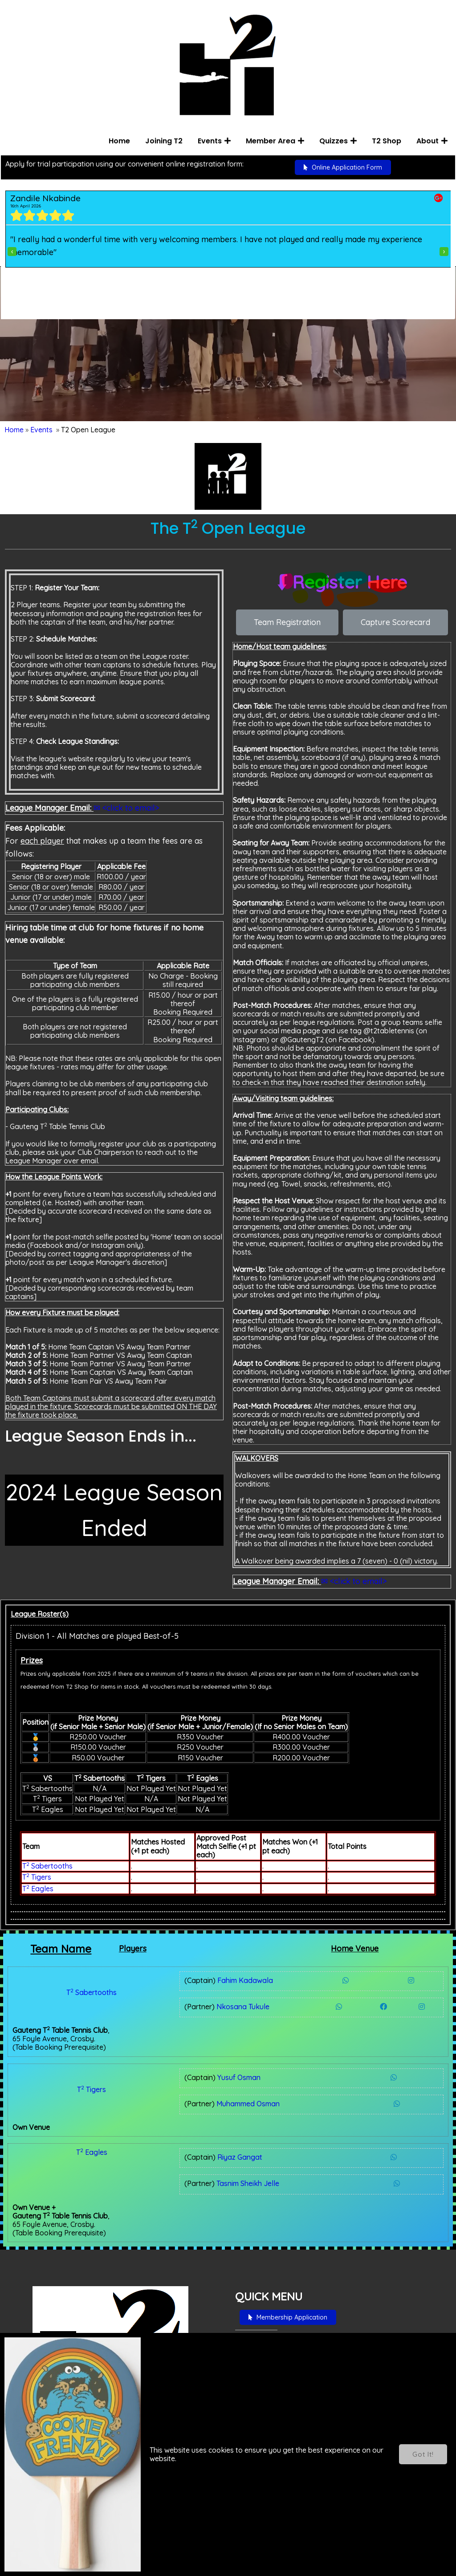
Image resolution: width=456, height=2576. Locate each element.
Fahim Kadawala (184, 1968)
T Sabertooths (47, 1854)
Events (41, 435)
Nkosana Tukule (181, 1995)
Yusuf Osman (178, 2031)
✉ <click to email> (126, 796)
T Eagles (37, 1877)
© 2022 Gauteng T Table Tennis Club (82, 2560)
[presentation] (11, 254)
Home (14, 435)
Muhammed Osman (187, 2057)
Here (42, 2370)
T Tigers (36, 1865)
